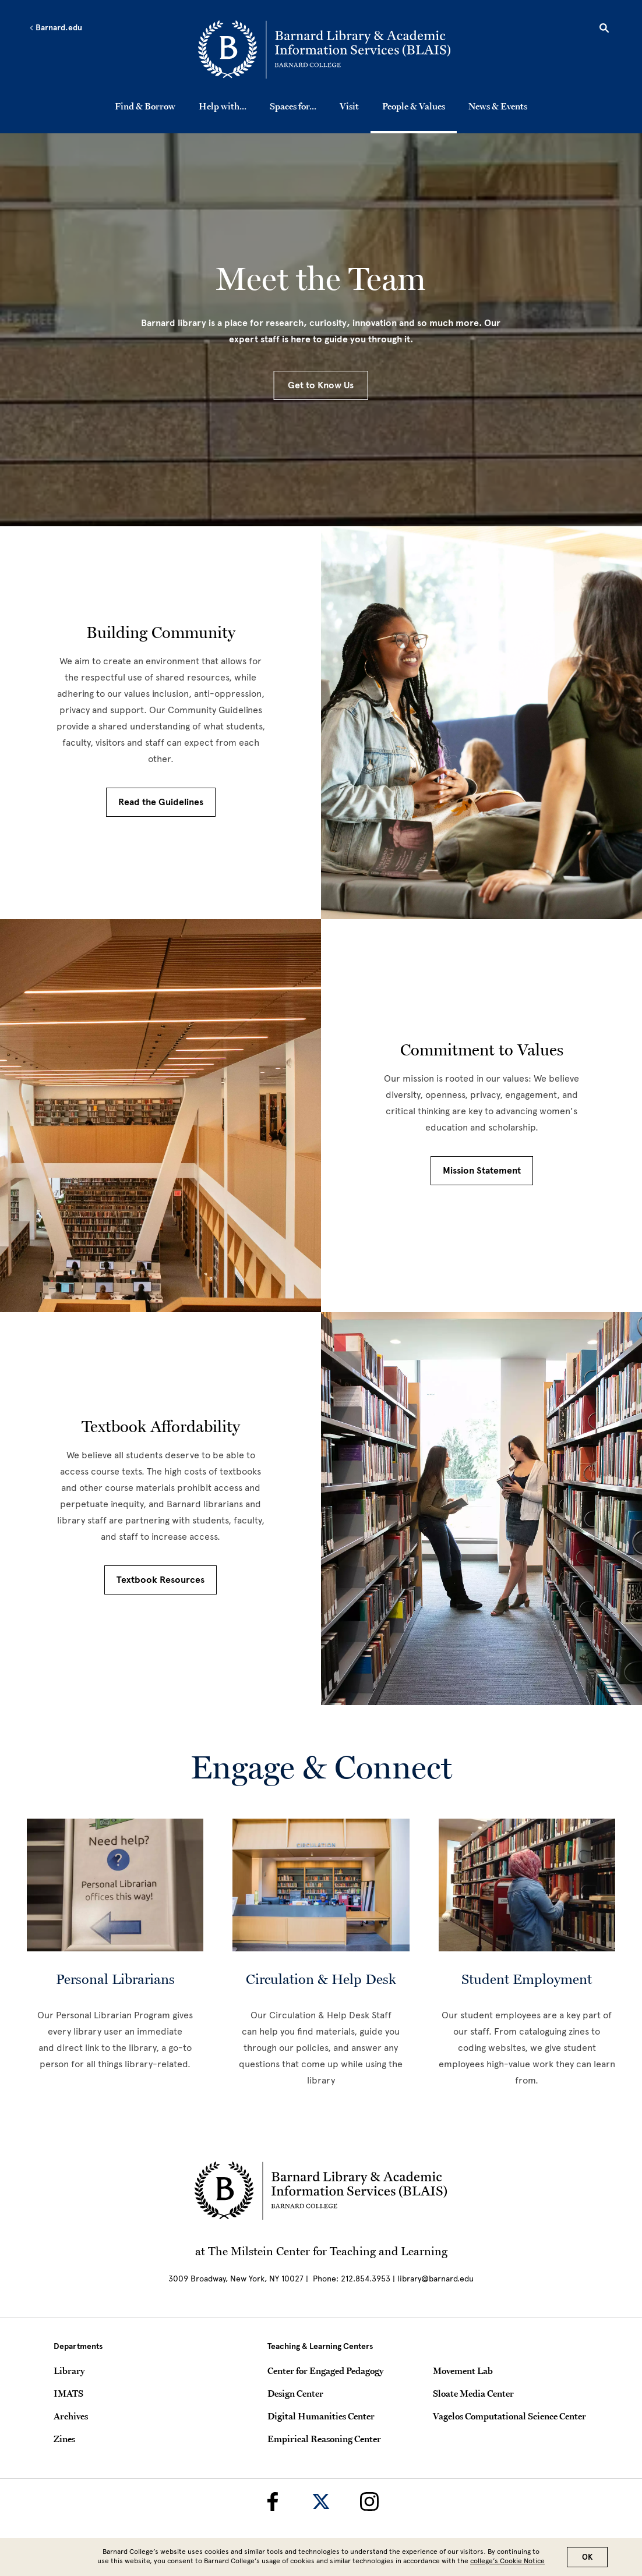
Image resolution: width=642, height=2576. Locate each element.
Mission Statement (482, 1171)
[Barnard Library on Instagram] (369, 2501)
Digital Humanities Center (321, 2416)
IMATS (68, 2393)
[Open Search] (604, 29)
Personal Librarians (115, 1979)
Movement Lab (463, 2370)
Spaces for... (293, 106)
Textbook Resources (160, 1580)
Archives (71, 2416)
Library (69, 2370)
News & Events (497, 106)
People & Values (413, 106)
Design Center (295, 2393)
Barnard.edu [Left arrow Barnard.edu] (55, 28)
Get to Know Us (321, 385)
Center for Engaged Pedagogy (325, 2370)
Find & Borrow (145, 106)
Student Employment (526, 1979)
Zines (64, 2438)
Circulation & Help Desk (321, 1979)
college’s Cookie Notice (507, 2561)
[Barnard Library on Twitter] (321, 2501)
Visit (349, 106)
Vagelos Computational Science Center (509, 2416)
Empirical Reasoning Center (324, 2438)
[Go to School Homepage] (324, 49)
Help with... (222, 106)
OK (587, 2557)
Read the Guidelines (160, 802)
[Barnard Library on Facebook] (272, 2501)
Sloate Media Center (473, 2393)
